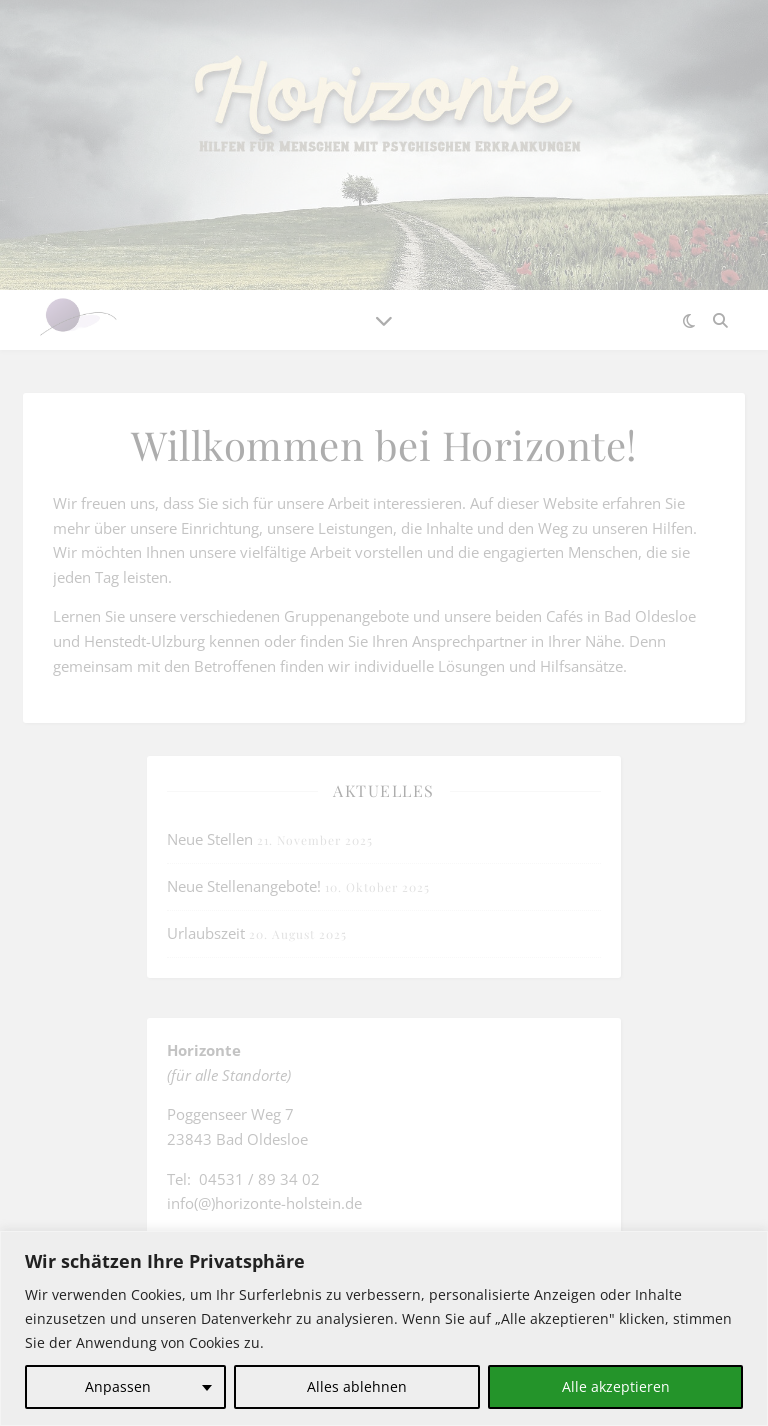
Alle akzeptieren (616, 1386)
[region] (384, 1328)
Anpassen (118, 1386)
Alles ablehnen (357, 1386)
